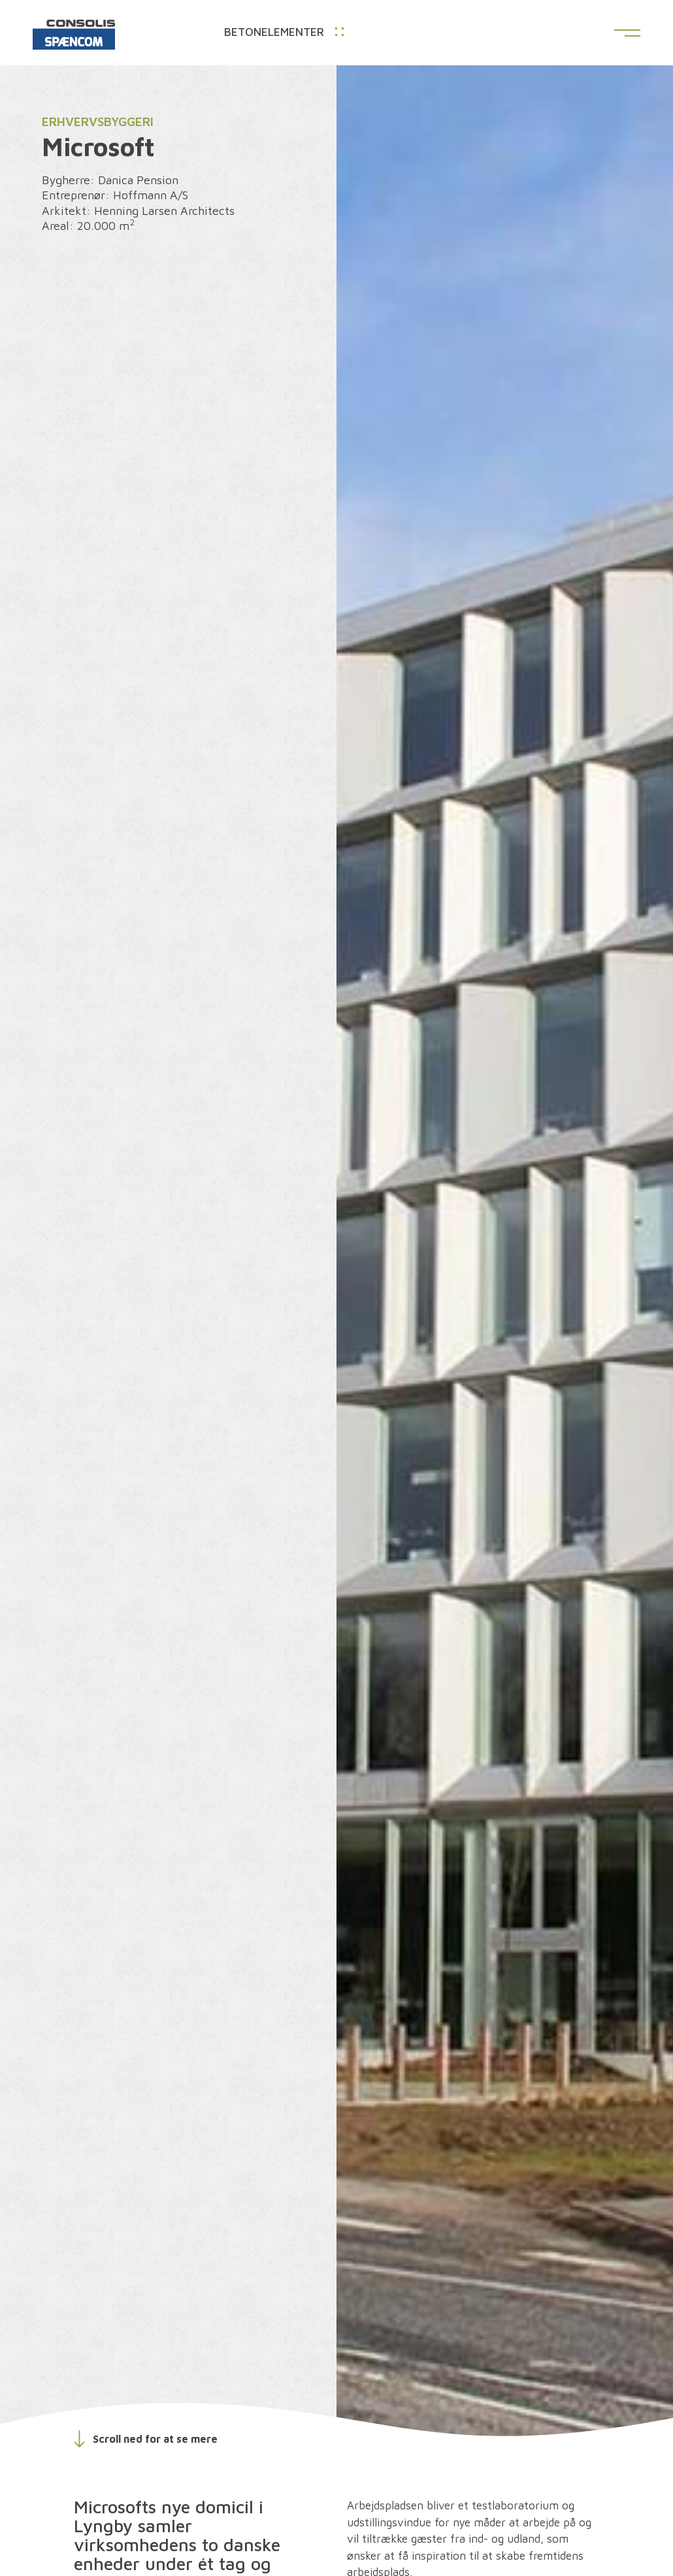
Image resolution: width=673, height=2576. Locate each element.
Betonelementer (284, 32)
